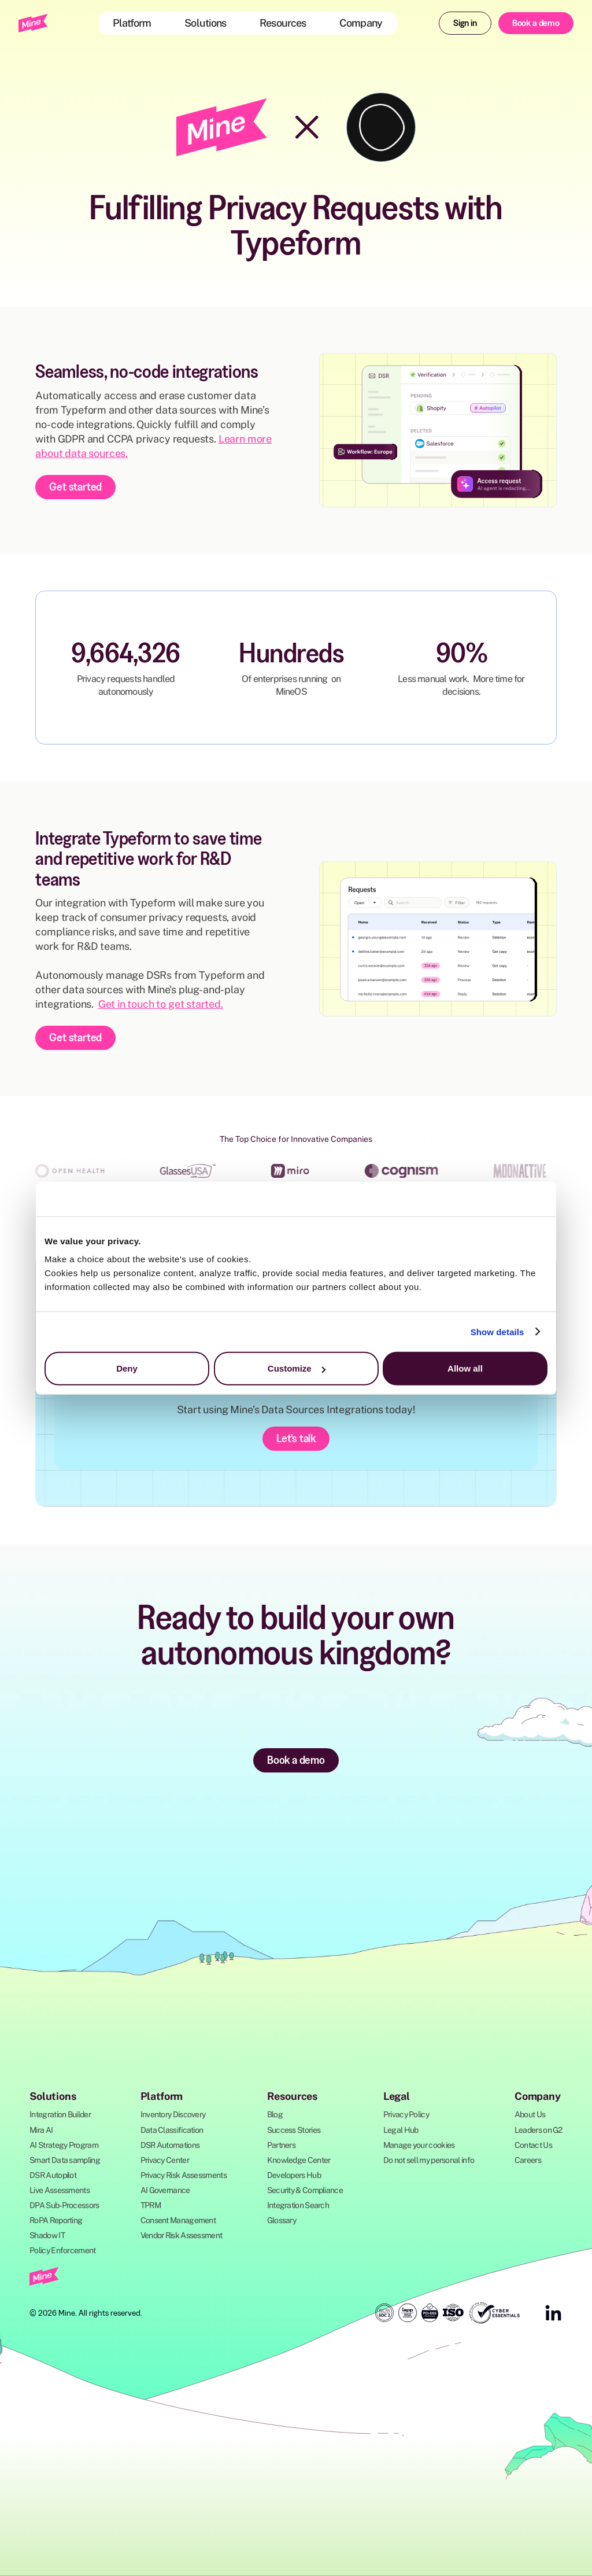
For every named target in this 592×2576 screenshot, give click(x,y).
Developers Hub (294, 2175)
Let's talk (296, 1438)
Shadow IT (47, 2235)
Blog (275, 2114)
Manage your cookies (419, 2145)
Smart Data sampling (64, 2160)
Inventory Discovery (173, 2114)
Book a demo (536, 22)
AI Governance (165, 2190)
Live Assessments (59, 2190)
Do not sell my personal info (428, 2160)
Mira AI (41, 2130)
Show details (497, 1331)
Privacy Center (164, 2160)
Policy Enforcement (62, 2250)
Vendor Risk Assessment (181, 2235)
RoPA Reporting (55, 2220)
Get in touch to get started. (160, 1004)
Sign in (465, 22)
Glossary (281, 2220)
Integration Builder (60, 2114)
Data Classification (172, 2130)
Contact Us (533, 2145)
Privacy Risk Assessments (183, 2175)
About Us (530, 2114)
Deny (127, 1368)
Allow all (465, 1368)
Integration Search (298, 2205)
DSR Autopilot (52, 2175)
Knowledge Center (299, 2160)
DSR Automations (170, 2145)
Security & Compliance (305, 2190)
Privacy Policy (406, 2114)
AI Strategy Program (63, 2145)
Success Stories (294, 2130)
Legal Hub (401, 2130)
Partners (281, 2145)
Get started (75, 486)
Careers (528, 2160)
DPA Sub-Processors (64, 2205)
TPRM (150, 2205)
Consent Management (178, 2220)
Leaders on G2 (539, 2130)
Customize (296, 1368)
